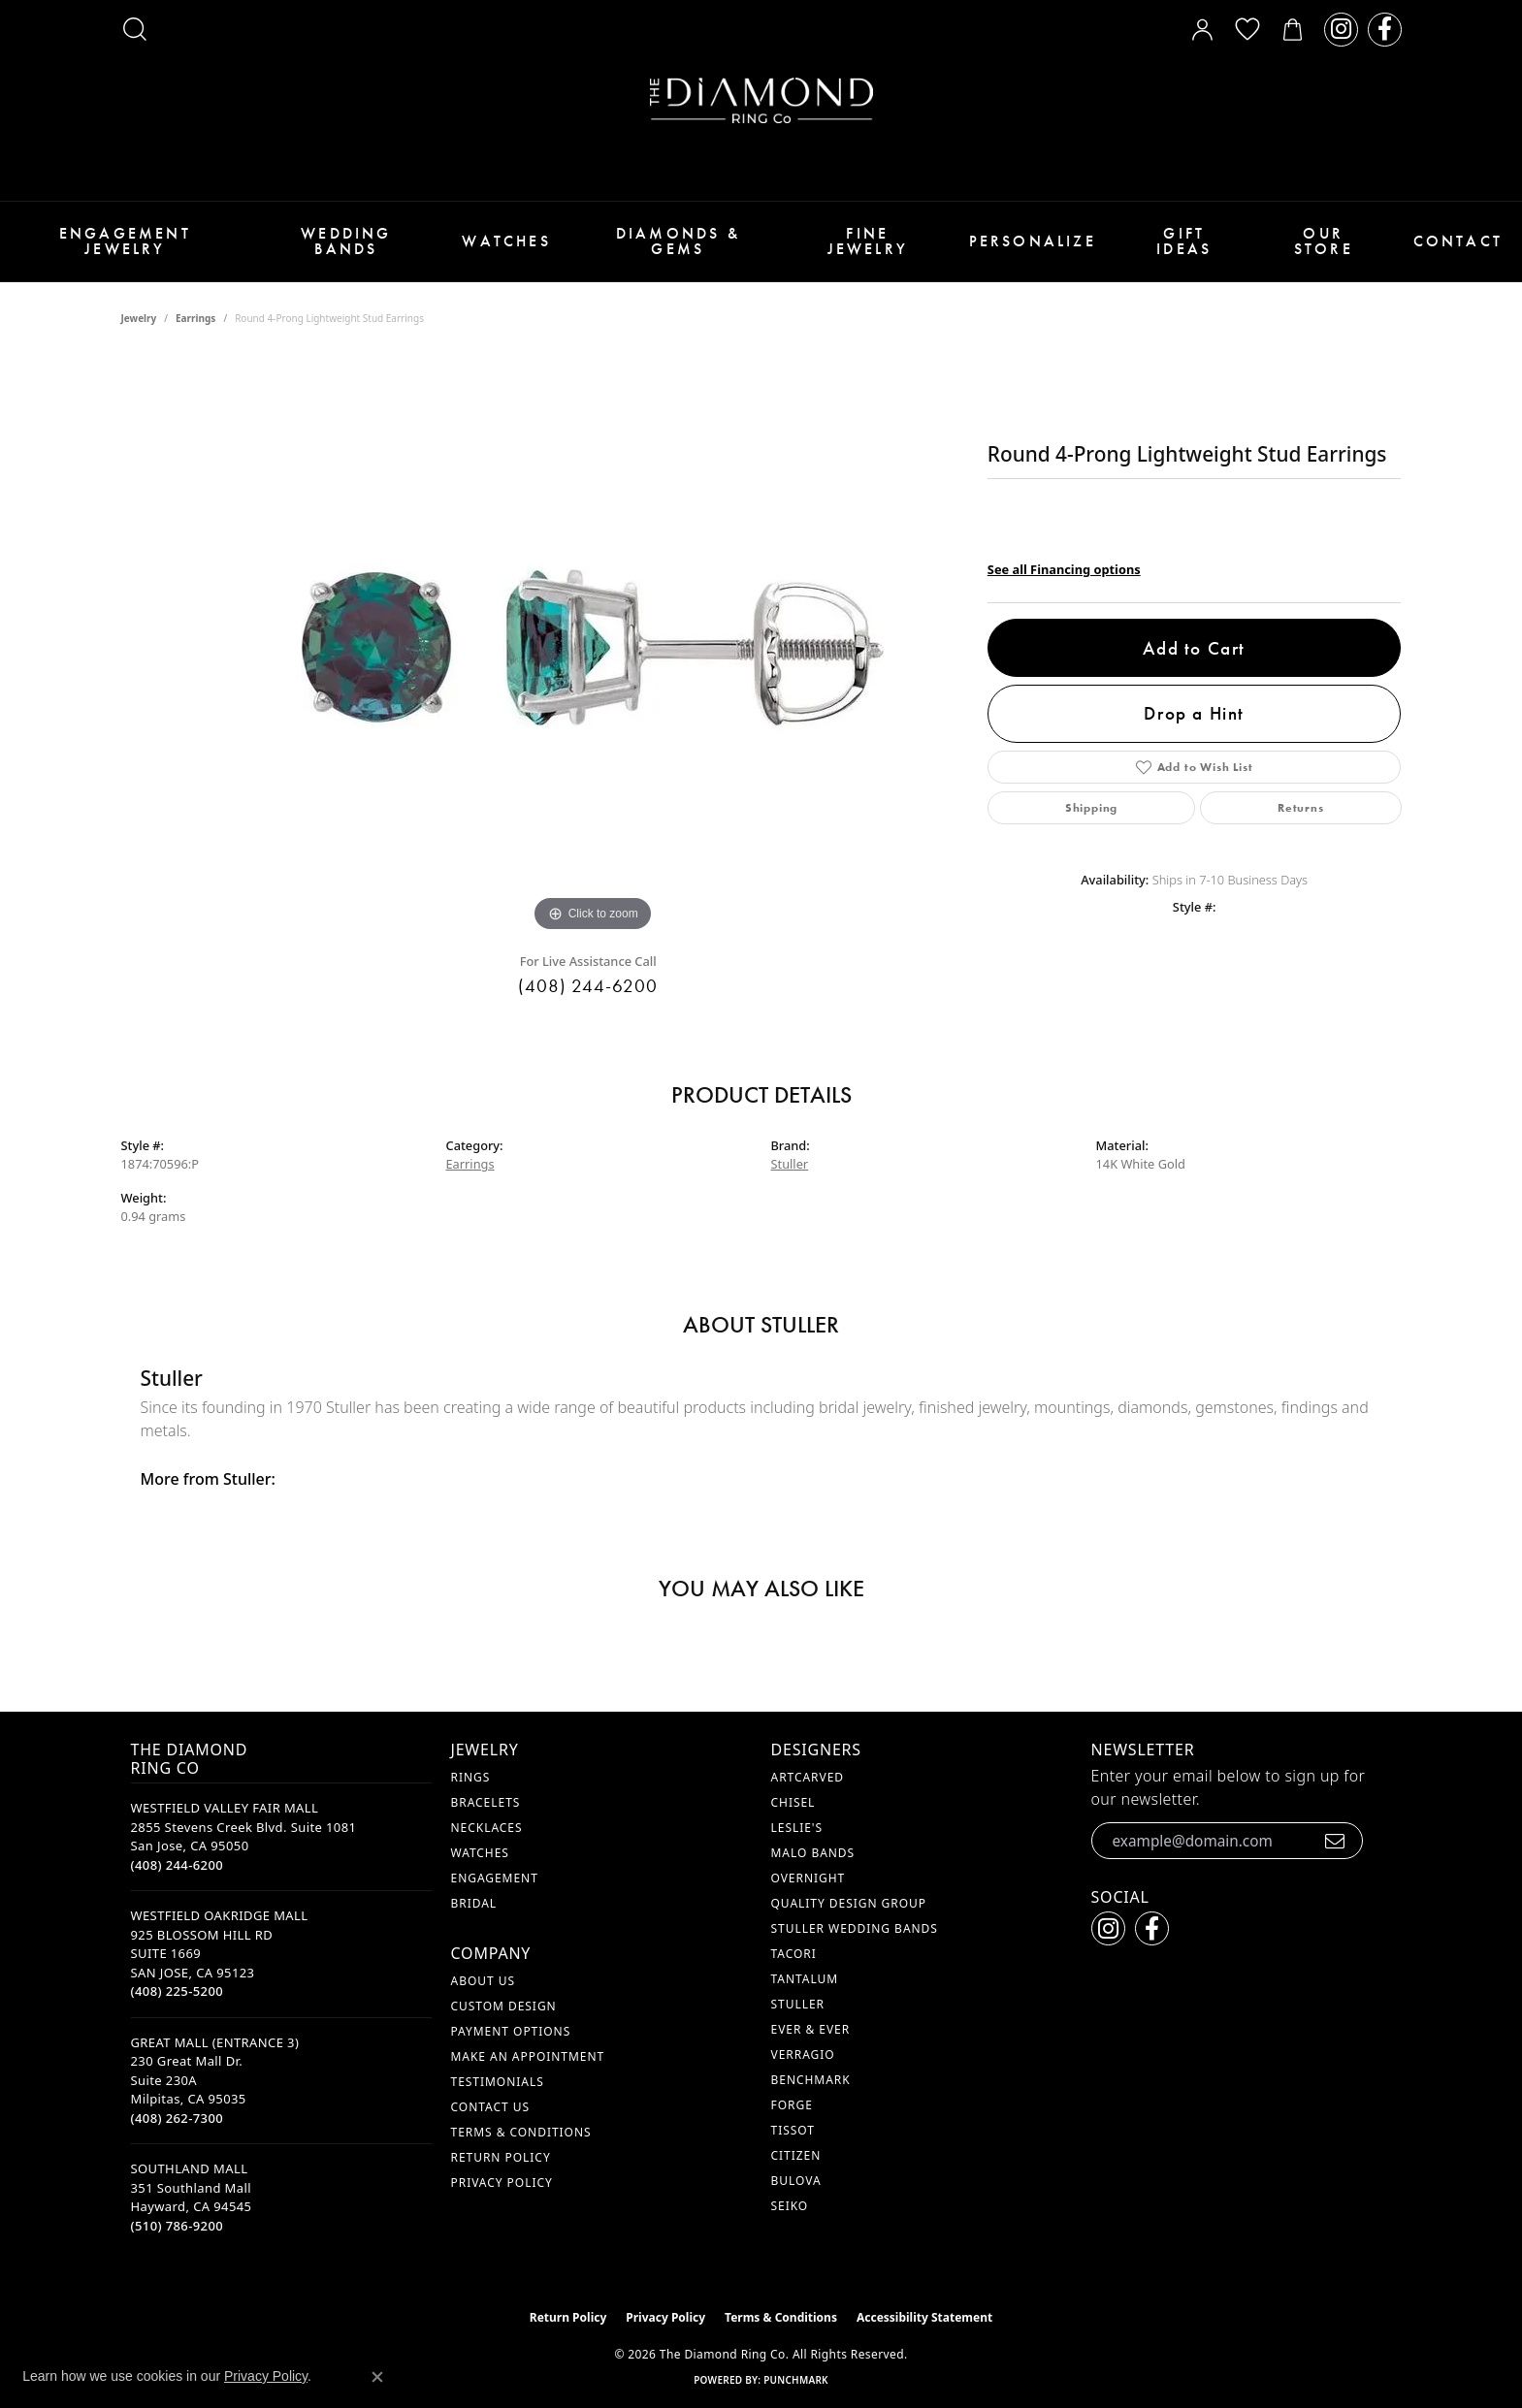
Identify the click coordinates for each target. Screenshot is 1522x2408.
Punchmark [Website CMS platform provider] (795, 2380)
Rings (471, 1777)
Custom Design (504, 2006)
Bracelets (486, 1802)
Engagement (494, 1878)
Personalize (1032, 241)
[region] (593, 646)
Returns (1301, 808)
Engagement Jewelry (125, 241)
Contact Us (490, 2107)
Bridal (474, 1903)
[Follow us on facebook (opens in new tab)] (1385, 30)
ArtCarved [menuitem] (808, 1777)
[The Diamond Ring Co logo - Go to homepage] (761, 100)
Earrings (195, 318)
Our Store (1323, 241)
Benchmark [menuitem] (811, 2079)
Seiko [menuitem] (790, 2206)
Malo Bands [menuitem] (813, 1853)
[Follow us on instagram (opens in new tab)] (1341, 30)
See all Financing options (1064, 569)
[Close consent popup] (377, 2377)
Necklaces (487, 1827)
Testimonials (497, 2081)
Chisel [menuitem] (793, 1802)
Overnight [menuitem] (808, 1878)
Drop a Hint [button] (1194, 713)
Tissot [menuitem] (793, 2130)
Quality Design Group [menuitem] (849, 1903)
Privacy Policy (502, 2182)
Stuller (790, 1163)
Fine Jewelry (867, 241)
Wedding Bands (346, 241)
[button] (134, 29)
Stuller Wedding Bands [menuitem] (854, 1928)
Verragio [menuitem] (803, 2054)
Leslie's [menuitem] (797, 1827)
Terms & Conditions (521, 2132)
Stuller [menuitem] (798, 2004)
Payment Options (511, 2031)
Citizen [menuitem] (796, 2155)
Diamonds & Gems (678, 241)
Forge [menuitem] (792, 2105)
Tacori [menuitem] (794, 1953)
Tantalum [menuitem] (805, 1979)
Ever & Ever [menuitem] (811, 2029)
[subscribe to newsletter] (1335, 1840)
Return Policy (501, 2157)
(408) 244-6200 (587, 986)
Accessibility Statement (924, 2317)
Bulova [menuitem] (796, 2180)
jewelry (139, 318)
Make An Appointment (528, 2056)
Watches (506, 241)
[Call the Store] (177, 1865)
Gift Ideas (1184, 241)
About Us (483, 1981)
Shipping (1091, 808)
